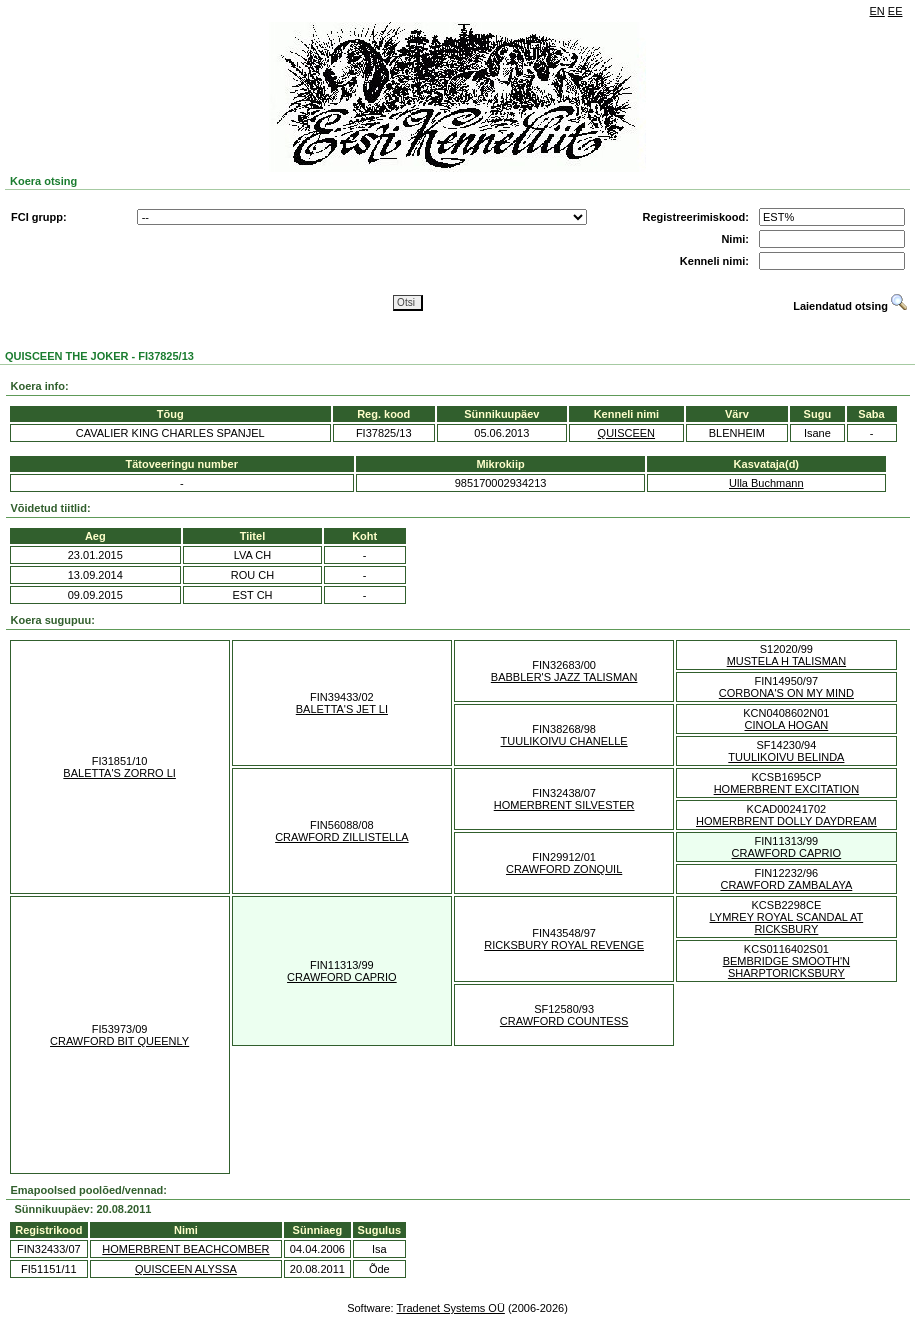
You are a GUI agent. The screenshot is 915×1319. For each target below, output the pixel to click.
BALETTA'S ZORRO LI (119, 773)
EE (895, 11)
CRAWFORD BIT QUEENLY (119, 1041)
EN (877, 11)
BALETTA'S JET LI (342, 709)
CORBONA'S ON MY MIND (786, 693)
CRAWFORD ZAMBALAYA (786, 885)
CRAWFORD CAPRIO (787, 853)
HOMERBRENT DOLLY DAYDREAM (786, 821)
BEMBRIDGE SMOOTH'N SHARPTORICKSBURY (786, 967)
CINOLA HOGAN (787, 725)
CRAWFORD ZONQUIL (564, 869)
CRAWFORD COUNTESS (564, 1021)
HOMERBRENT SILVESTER (564, 805)
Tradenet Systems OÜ (450, 1308)
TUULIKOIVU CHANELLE (564, 741)
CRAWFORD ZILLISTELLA (341, 837)
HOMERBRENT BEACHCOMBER (185, 1249)
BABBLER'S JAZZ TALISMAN (564, 677)
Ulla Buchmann (766, 483)
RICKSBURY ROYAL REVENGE (564, 945)
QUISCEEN (626, 433)
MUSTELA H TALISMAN (786, 661)
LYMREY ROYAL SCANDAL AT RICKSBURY (787, 923)
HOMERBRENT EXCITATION (786, 789)
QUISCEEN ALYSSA (186, 1269)
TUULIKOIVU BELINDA (786, 757)
